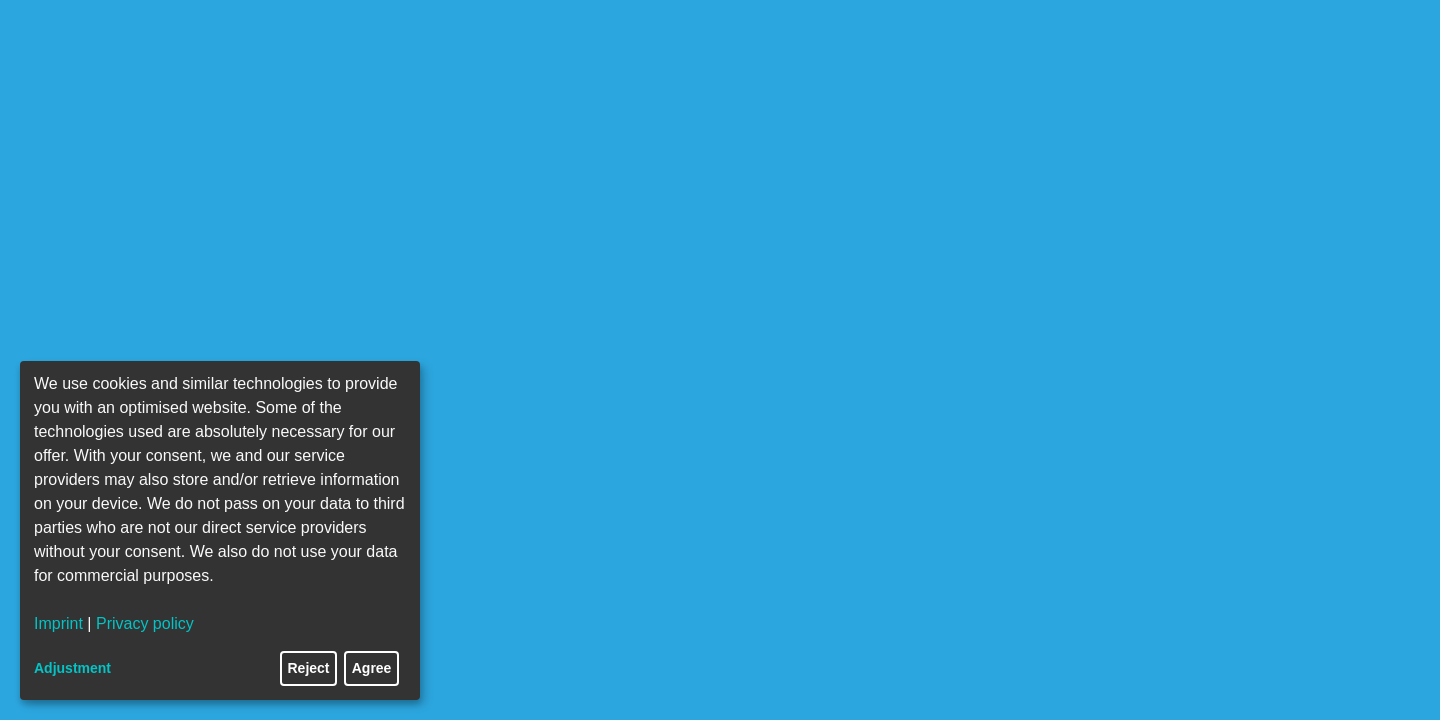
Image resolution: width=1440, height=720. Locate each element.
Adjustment (72, 668)
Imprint (58, 623)
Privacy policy (145, 623)
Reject (309, 668)
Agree (372, 668)
